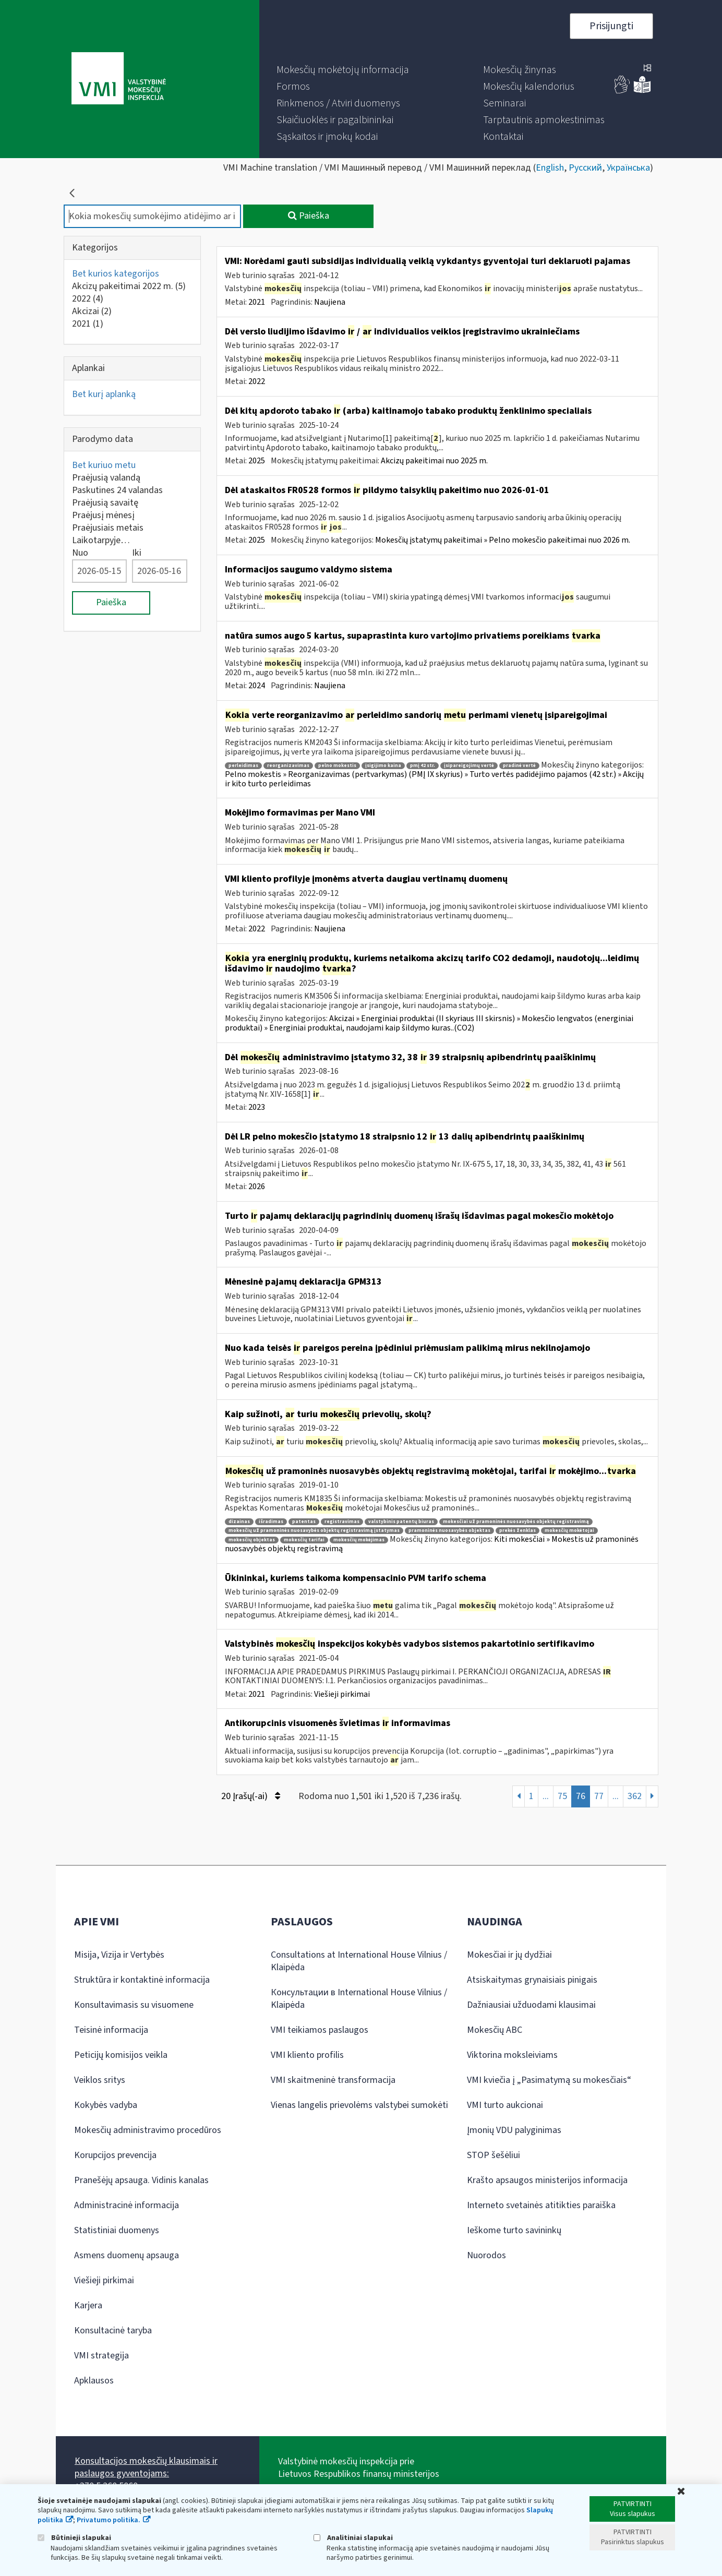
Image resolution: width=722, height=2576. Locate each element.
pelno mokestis (337, 765)
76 (580, 1796)
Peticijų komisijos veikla (120, 2055)
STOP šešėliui (493, 2155)
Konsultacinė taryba (113, 2330)
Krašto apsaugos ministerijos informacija (547, 2180)
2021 (87, 323)
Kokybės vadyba (105, 2105)
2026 (256, 1186)
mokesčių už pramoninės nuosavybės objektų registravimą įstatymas (314, 1530)
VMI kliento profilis (307, 2055)
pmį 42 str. (422, 765)
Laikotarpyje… (101, 540)
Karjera (88, 2305)
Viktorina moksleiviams (512, 2055)
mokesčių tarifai (304, 1540)
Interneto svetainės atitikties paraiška (541, 2205)
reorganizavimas (288, 765)
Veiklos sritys (99, 2080)
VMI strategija (101, 2355)
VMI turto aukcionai (505, 2105)
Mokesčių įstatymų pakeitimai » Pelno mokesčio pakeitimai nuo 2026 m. (502, 540)
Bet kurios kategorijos (115, 273)
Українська (628, 167)
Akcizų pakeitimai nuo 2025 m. (434, 460)
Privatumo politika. (108, 2520)
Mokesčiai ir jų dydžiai (509, 1954)
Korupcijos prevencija (115, 2155)
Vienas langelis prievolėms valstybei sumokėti (359, 2105)
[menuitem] (342, 70)
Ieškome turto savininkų (514, 2230)
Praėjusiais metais (107, 527)
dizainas (239, 1521)
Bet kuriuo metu (104, 465)
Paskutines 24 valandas (117, 490)
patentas (304, 1521)
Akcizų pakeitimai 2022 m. (129, 286)
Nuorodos (486, 2255)
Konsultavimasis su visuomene (134, 2004)
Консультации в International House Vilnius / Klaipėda (359, 1998)
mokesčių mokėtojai (569, 1530)
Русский (585, 167)
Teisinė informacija (111, 2029)
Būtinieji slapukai (74, 2538)
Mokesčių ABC (494, 2029)
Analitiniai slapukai (353, 2538)
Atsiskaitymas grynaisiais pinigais (532, 1979)
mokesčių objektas (251, 1540)
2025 (256, 460)
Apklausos (94, 2380)
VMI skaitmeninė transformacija (333, 2080)
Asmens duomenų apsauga (126, 2255)
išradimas (271, 1521)
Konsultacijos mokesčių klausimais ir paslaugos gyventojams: (146, 2467)
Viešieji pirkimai (342, 1694)
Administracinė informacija (126, 2205)
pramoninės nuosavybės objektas (449, 1530)
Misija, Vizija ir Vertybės (119, 1954)
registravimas (341, 1521)
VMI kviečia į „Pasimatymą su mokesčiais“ (549, 2080)
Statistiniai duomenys (116, 2230)
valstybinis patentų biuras (401, 1521)
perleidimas (243, 765)
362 (635, 1796)
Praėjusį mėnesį (103, 515)
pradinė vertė (519, 765)
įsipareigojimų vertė (469, 765)
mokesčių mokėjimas (358, 1540)
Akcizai (92, 311)
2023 (256, 1107)
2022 (87, 298)
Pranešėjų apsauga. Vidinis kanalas (141, 2180)
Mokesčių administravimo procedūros (147, 2130)
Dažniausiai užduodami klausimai (531, 2004)
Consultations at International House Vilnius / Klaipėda (359, 1961)
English (550, 167)
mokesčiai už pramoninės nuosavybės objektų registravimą (516, 1521)
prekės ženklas (517, 1530)
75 (562, 1796)
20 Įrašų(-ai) (250, 1796)
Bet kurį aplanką (104, 394)
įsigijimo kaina (383, 765)
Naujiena (329, 302)
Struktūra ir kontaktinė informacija (142, 1979)
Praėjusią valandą (106, 477)
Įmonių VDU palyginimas (514, 2130)
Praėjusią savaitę (105, 502)
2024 (256, 685)
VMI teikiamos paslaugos (319, 2029)
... (546, 1796)
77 (599, 1796)
